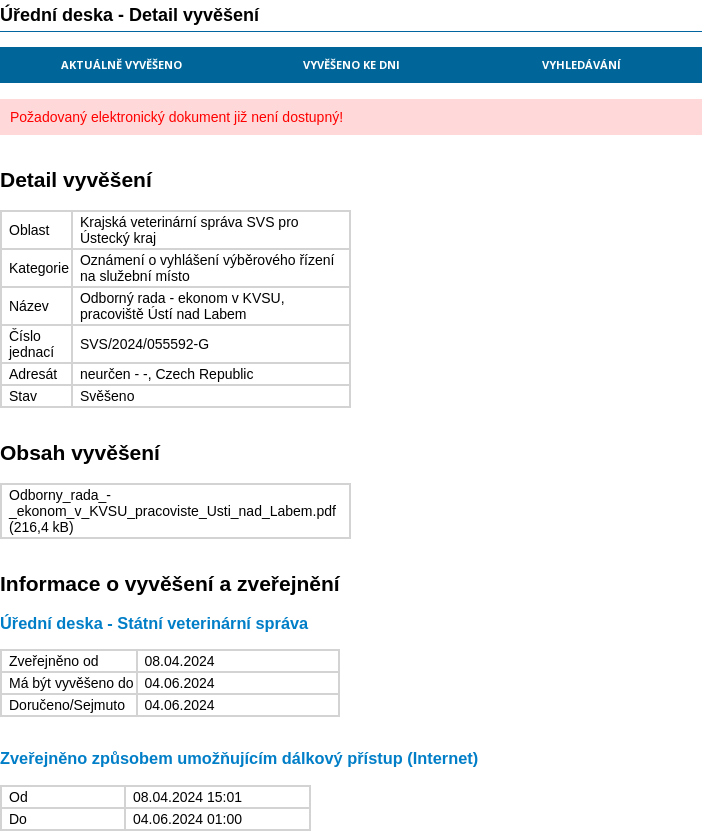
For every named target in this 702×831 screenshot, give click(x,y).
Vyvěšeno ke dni (351, 64)
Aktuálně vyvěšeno (121, 64)
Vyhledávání (581, 64)
